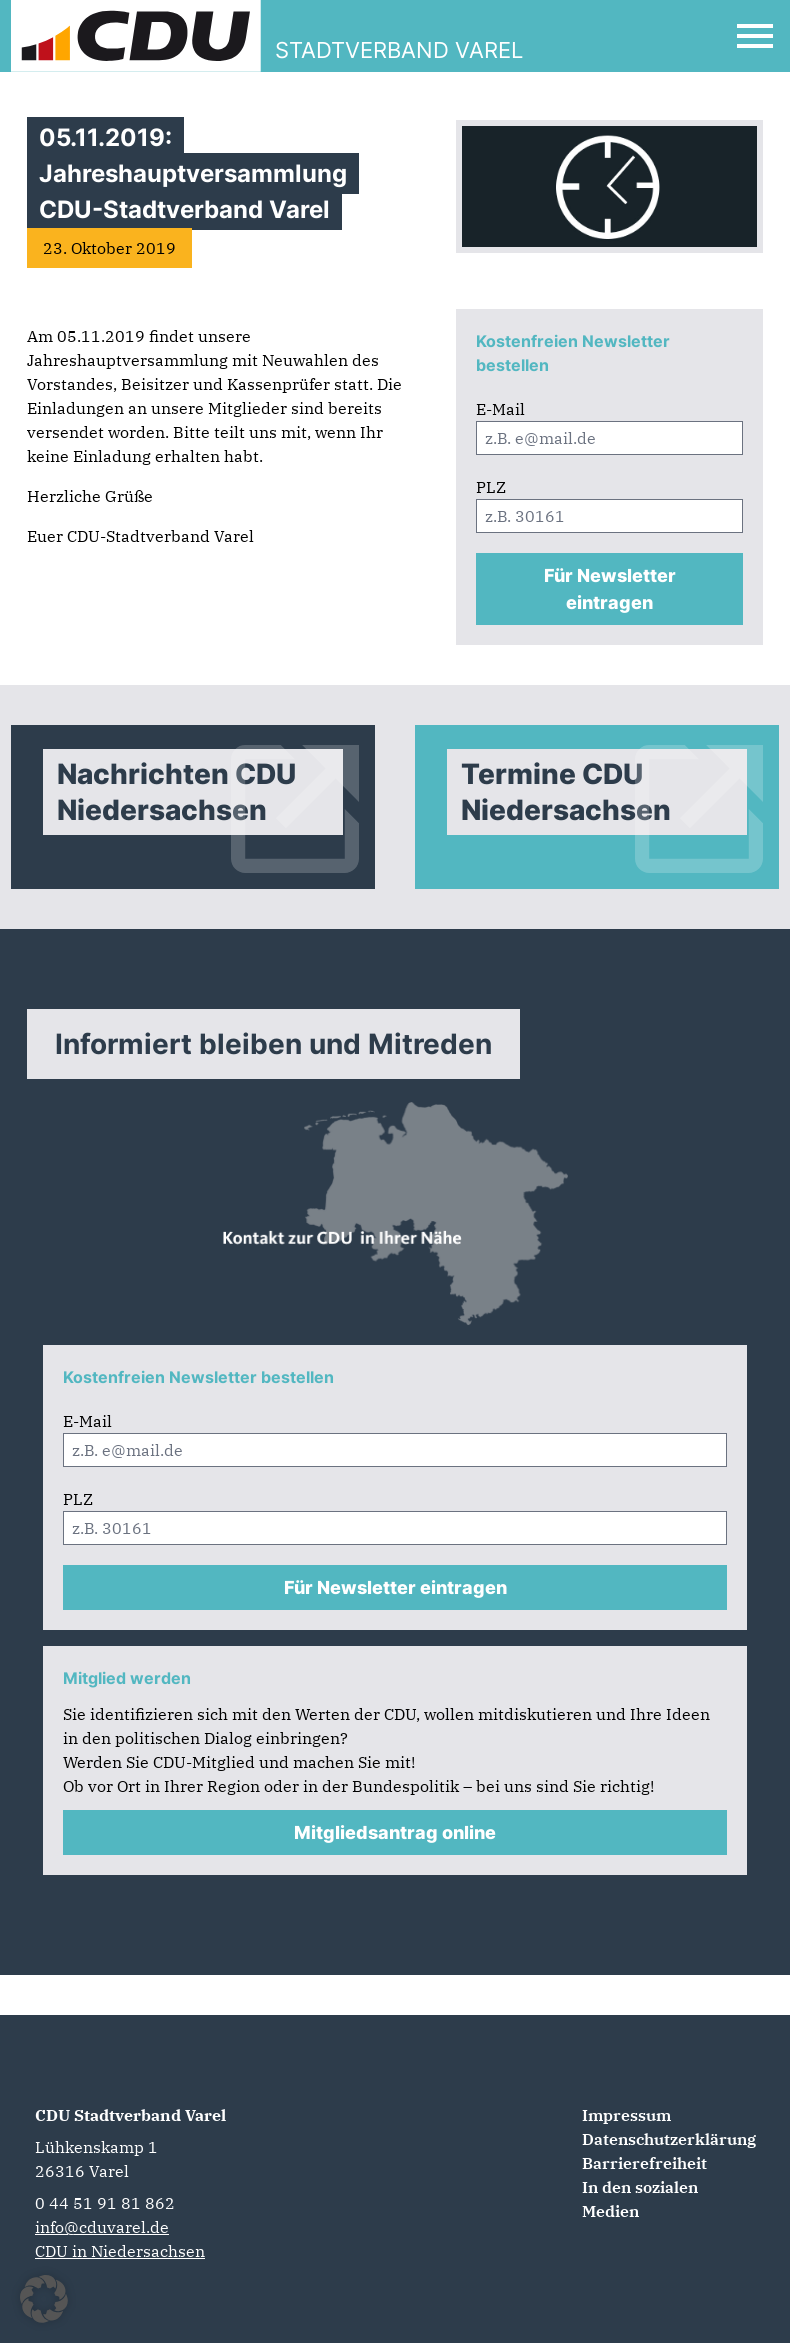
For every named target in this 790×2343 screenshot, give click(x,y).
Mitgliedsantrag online (395, 1832)
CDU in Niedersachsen (120, 2251)
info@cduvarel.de (102, 2227)
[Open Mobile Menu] (755, 36)
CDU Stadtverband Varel (130, 2115)
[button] (44, 2299)
